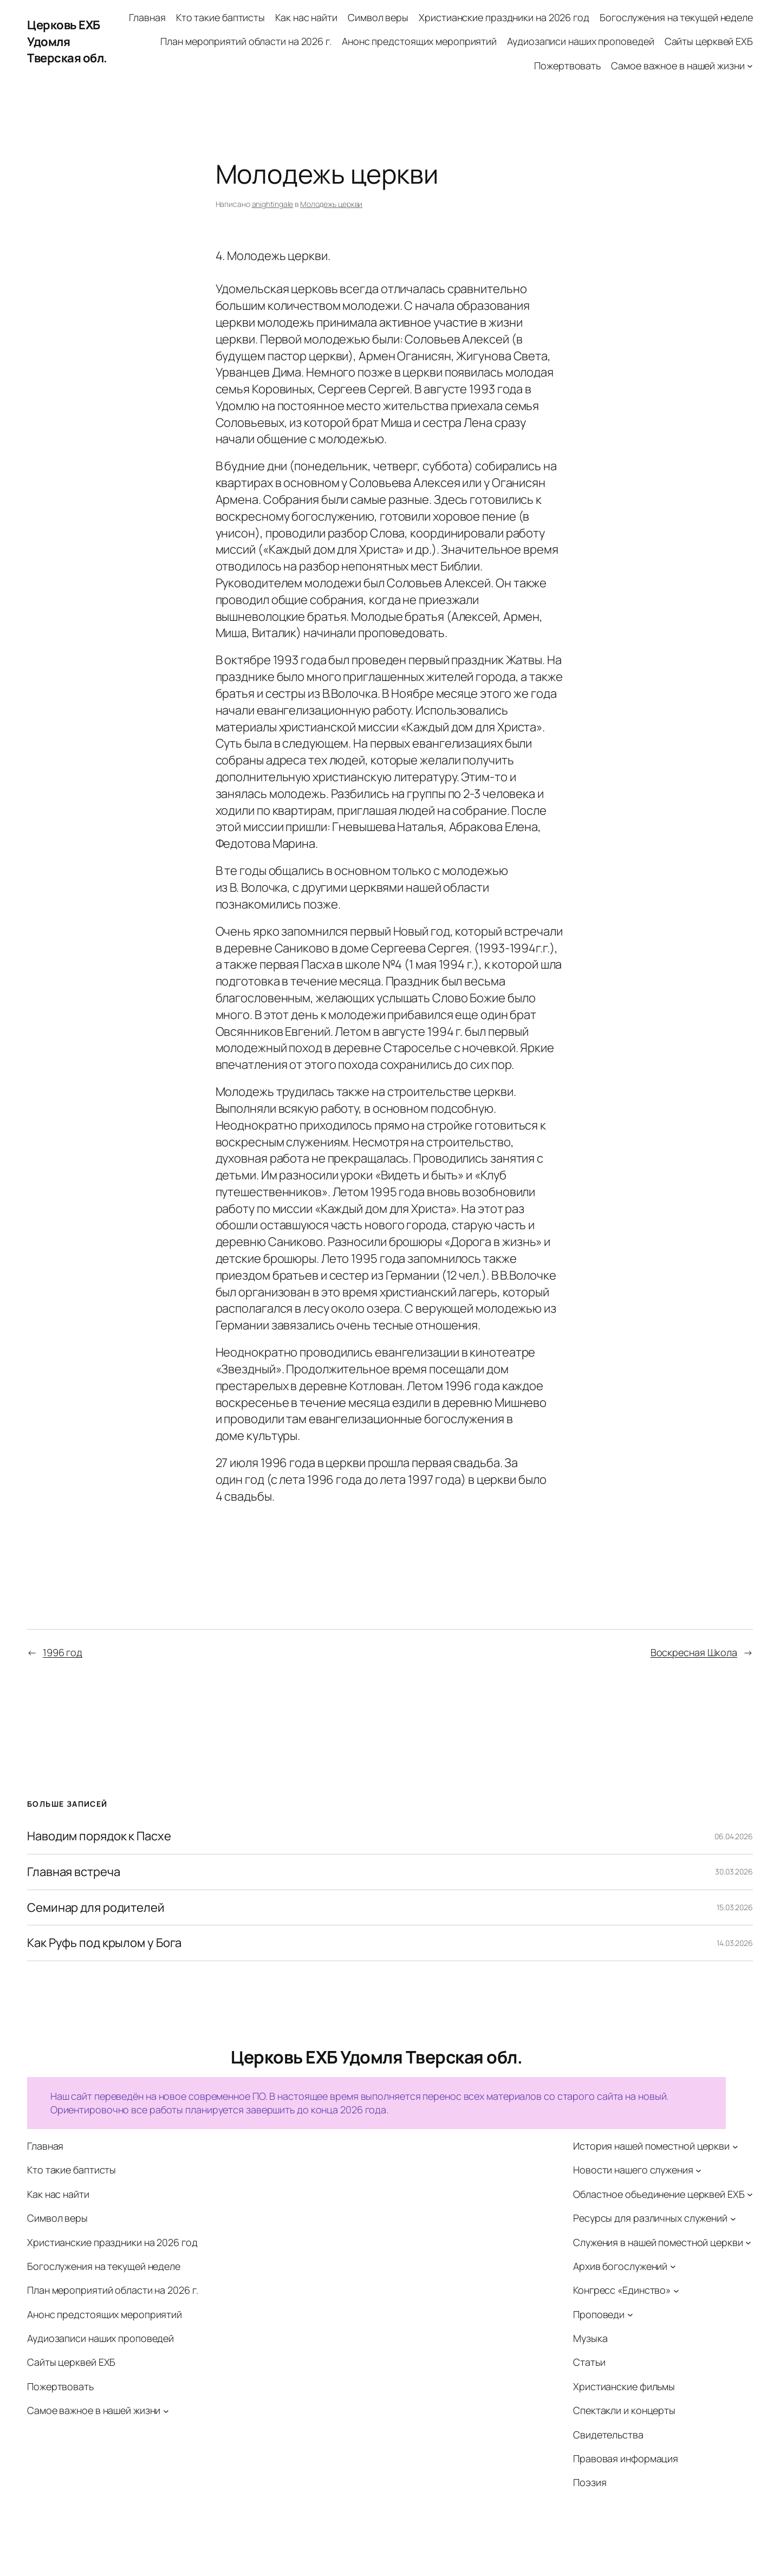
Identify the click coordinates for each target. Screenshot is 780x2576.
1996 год (62, 1652)
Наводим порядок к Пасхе (99, 1836)
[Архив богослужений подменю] (673, 2266)
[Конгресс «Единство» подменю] (676, 2290)
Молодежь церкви (331, 204)
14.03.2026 (735, 1943)
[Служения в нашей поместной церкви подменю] (748, 2243)
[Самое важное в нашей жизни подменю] (750, 66)
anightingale (273, 204)
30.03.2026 (734, 1871)
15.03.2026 (735, 1907)
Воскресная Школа (694, 1652)
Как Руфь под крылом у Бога (104, 1943)
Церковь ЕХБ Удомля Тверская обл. (67, 42)
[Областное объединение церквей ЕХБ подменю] (750, 2194)
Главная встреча (73, 1872)
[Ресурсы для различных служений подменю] (733, 2218)
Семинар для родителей (96, 1908)
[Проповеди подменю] (630, 2315)
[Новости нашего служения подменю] (698, 2170)
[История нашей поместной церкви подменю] (735, 2146)
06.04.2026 (733, 1836)
